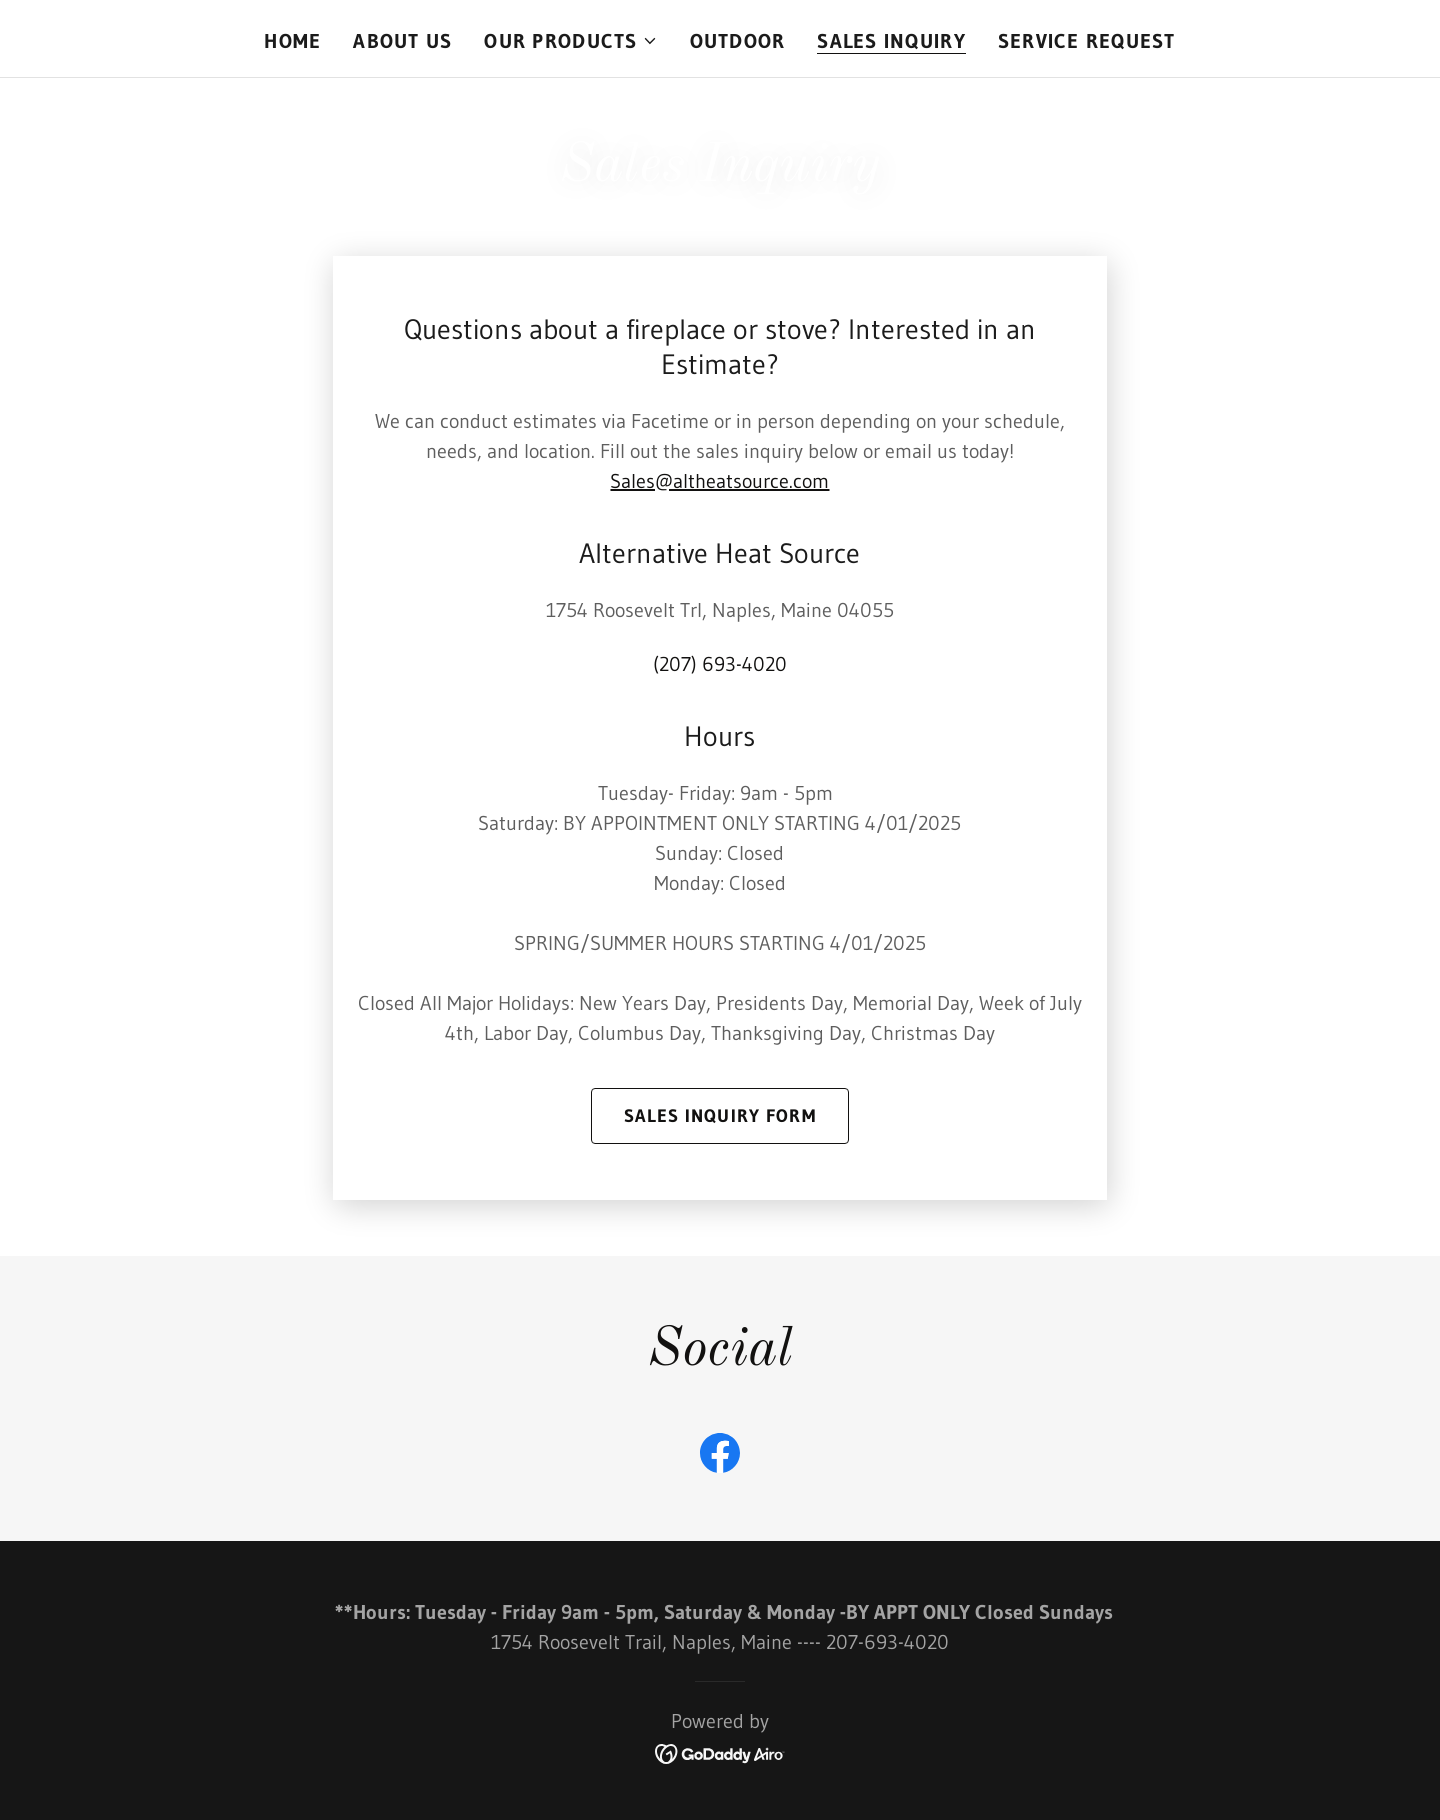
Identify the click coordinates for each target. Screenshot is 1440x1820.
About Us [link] (402, 41)
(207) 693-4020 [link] (720, 664)
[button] (570, 41)
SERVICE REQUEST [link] (1087, 41)
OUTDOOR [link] (738, 41)
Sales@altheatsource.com (719, 481)
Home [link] (292, 41)
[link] (720, 1457)
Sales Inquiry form (719, 1116)
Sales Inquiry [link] (891, 41)
